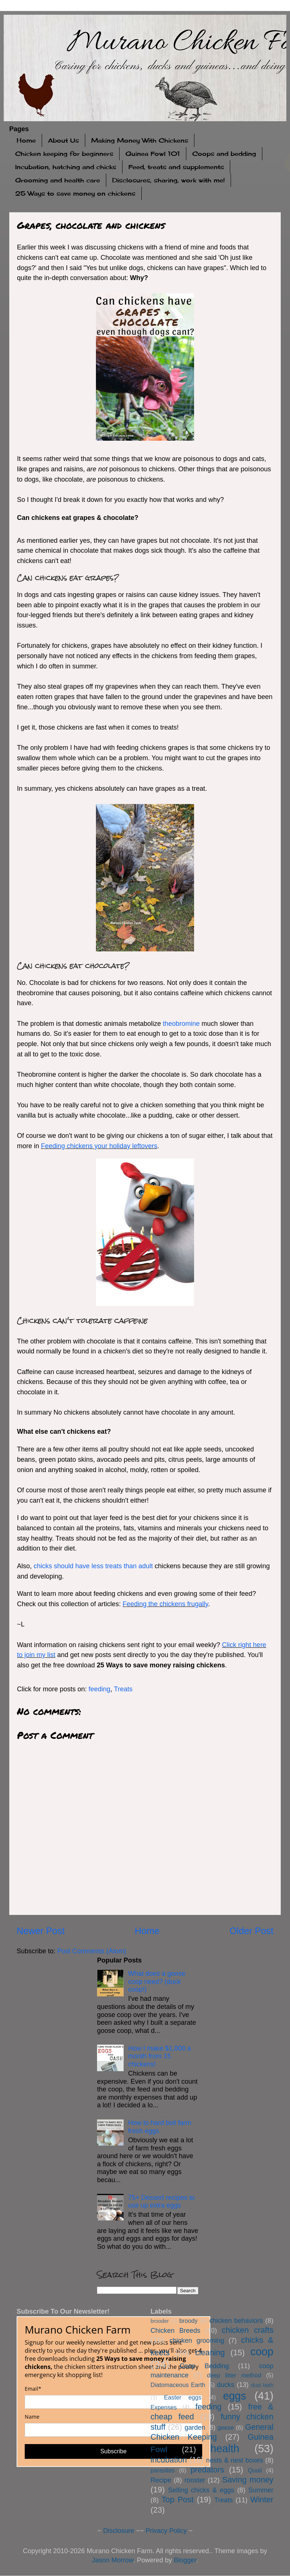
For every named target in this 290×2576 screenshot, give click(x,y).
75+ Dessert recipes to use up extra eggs (161, 2201)
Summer (260, 2490)
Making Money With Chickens (139, 140)
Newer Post (41, 1931)
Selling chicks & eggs (201, 2490)
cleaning (210, 2352)
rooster (194, 2480)
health (224, 2448)
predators (207, 2469)
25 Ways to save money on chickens (75, 193)
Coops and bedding (224, 153)
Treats (123, 1689)
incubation (169, 2459)
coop (262, 2351)
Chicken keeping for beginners (64, 153)
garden (194, 2427)
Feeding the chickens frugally (165, 1604)
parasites (163, 2470)
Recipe (161, 2480)
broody (188, 2320)
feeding (99, 1689)
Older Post (251, 1931)
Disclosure (118, 2530)
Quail (255, 2470)
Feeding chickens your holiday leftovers (99, 1146)
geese (226, 2427)
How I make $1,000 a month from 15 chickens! (159, 2056)
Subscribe (113, 2451)
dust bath (262, 2385)
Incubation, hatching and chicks (65, 167)
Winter (262, 2499)
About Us (63, 140)
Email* (33, 2388)
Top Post (178, 2499)
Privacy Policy (166, 2530)
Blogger (185, 2560)
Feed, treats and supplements (176, 167)
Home (26, 140)
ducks (225, 2384)
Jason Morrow (112, 2560)
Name (32, 2416)
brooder (160, 2321)
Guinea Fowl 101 (152, 153)
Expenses (164, 2407)
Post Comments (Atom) (91, 1951)
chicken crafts (247, 2330)
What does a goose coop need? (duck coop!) (156, 1981)
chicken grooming (196, 2340)
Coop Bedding (204, 2366)
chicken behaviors (236, 2320)
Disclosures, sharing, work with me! (168, 180)
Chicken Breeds (175, 2330)
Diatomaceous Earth (178, 2384)
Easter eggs (182, 2397)
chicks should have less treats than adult (93, 1566)
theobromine (181, 1023)
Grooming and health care (57, 180)
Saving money (247, 2479)
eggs (234, 2396)
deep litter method (234, 2375)
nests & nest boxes (234, 2460)
